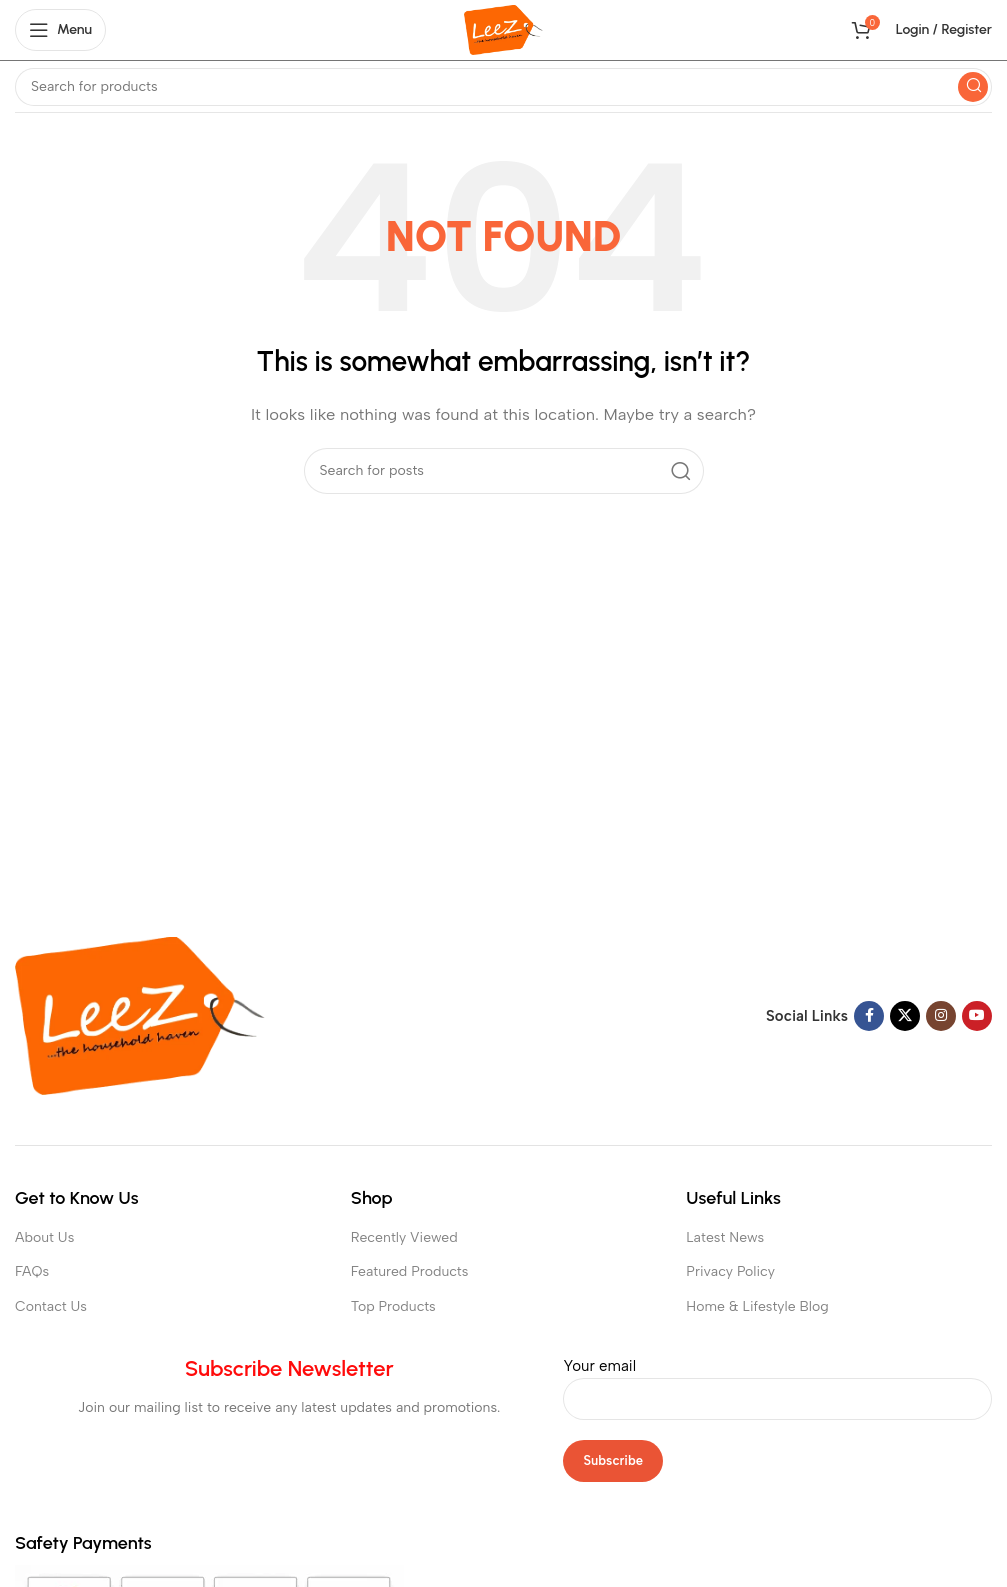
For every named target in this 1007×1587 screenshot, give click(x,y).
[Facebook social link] (869, 1016)
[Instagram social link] (941, 1016)
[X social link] (905, 1016)
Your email (777, 1382)
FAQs (32, 1271)
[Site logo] (503, 29)
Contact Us (51, 1306)
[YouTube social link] (977, 1016)
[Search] (503, 87)
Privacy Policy (730, 1271)
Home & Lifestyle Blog (757, 1306)
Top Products (393, 1306)
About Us (44, 1237)
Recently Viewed (404, 1237)
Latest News (725, 1237)
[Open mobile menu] (60, 30)
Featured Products (410, 1271)
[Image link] (140, 1015)
